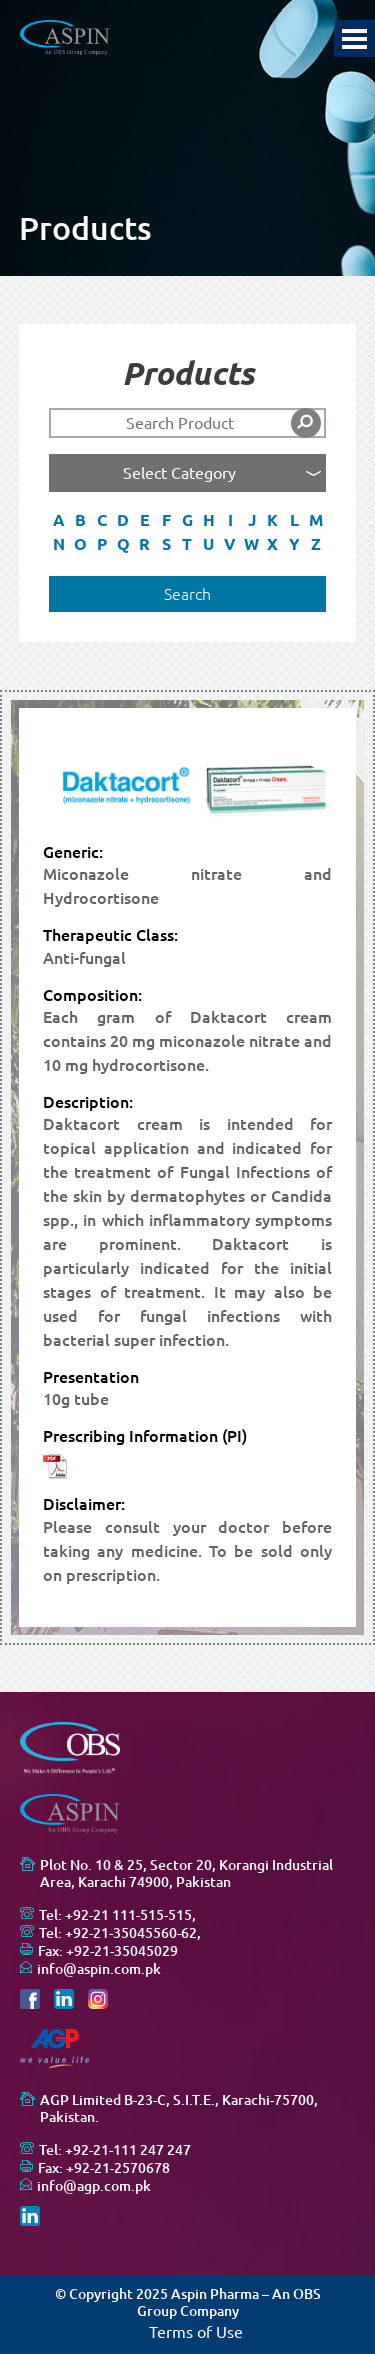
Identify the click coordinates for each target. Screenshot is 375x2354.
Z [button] (316, 544)
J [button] (252, 520)
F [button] (166, 520)
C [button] (102, 520)
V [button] (230, 544)
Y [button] (294, 544)
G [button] (187, 520)
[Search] (188, 423)
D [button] (123, 520)
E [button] (145, 520)
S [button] (166, 544)
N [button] (59, 544)
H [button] (209, 520)
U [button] (208, 544)
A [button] (59, 520)
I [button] (230, 520)
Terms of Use (196, 2332)
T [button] (187, 544)
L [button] (294, 520)
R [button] (144, 544)
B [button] (80, 520)
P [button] (102, 544)
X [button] (272, 544)
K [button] (272, 520)
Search (187, 594)
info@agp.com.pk (94, 2186)
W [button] (251, 544)
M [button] (316, 520)
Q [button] (123, 544)
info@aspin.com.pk (99, 1969)
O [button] (80, 544)
